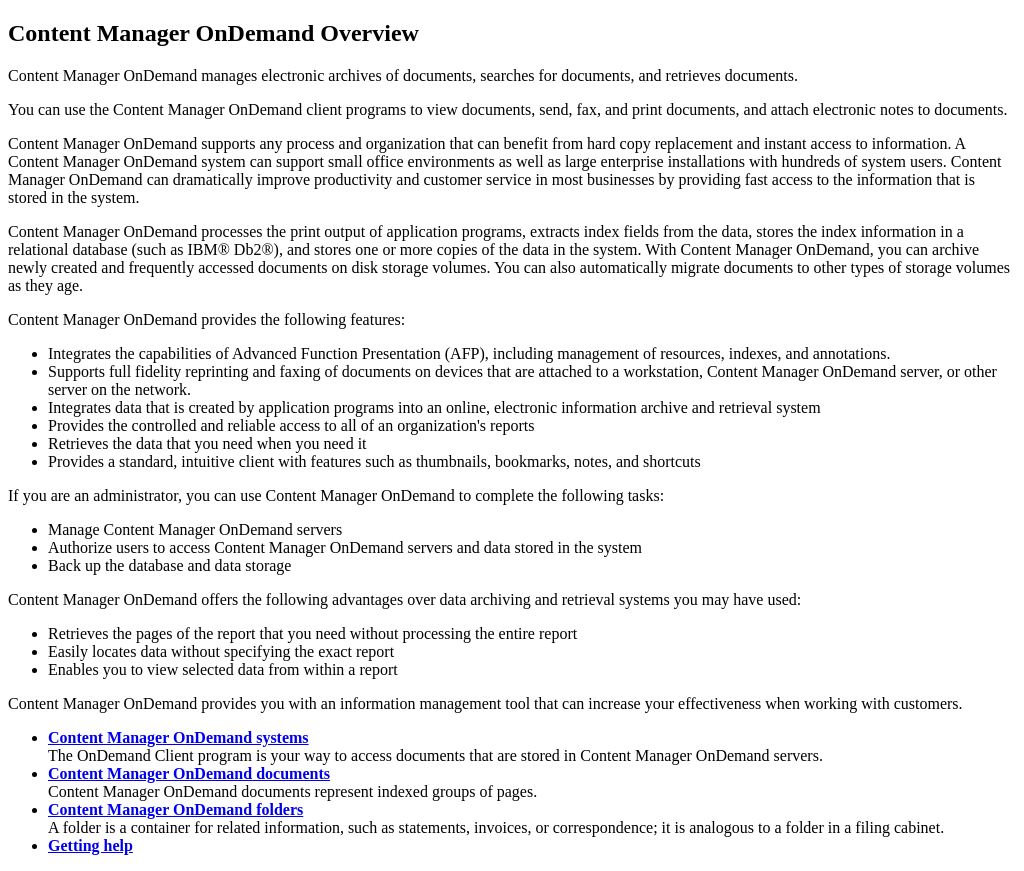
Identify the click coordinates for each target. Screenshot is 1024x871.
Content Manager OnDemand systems (178, 737)
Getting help (90, 845)
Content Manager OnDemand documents (189, 773)
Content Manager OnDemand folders (175, 809)
